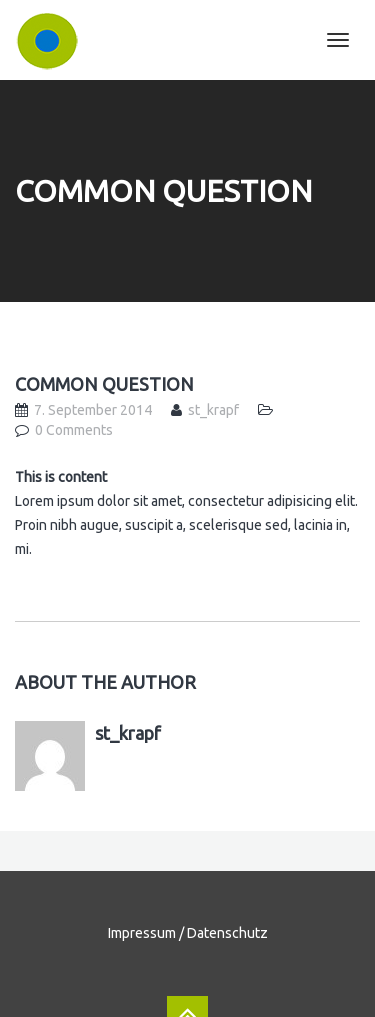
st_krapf (213, 410)
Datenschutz (227, 933)
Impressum (142, 933)
